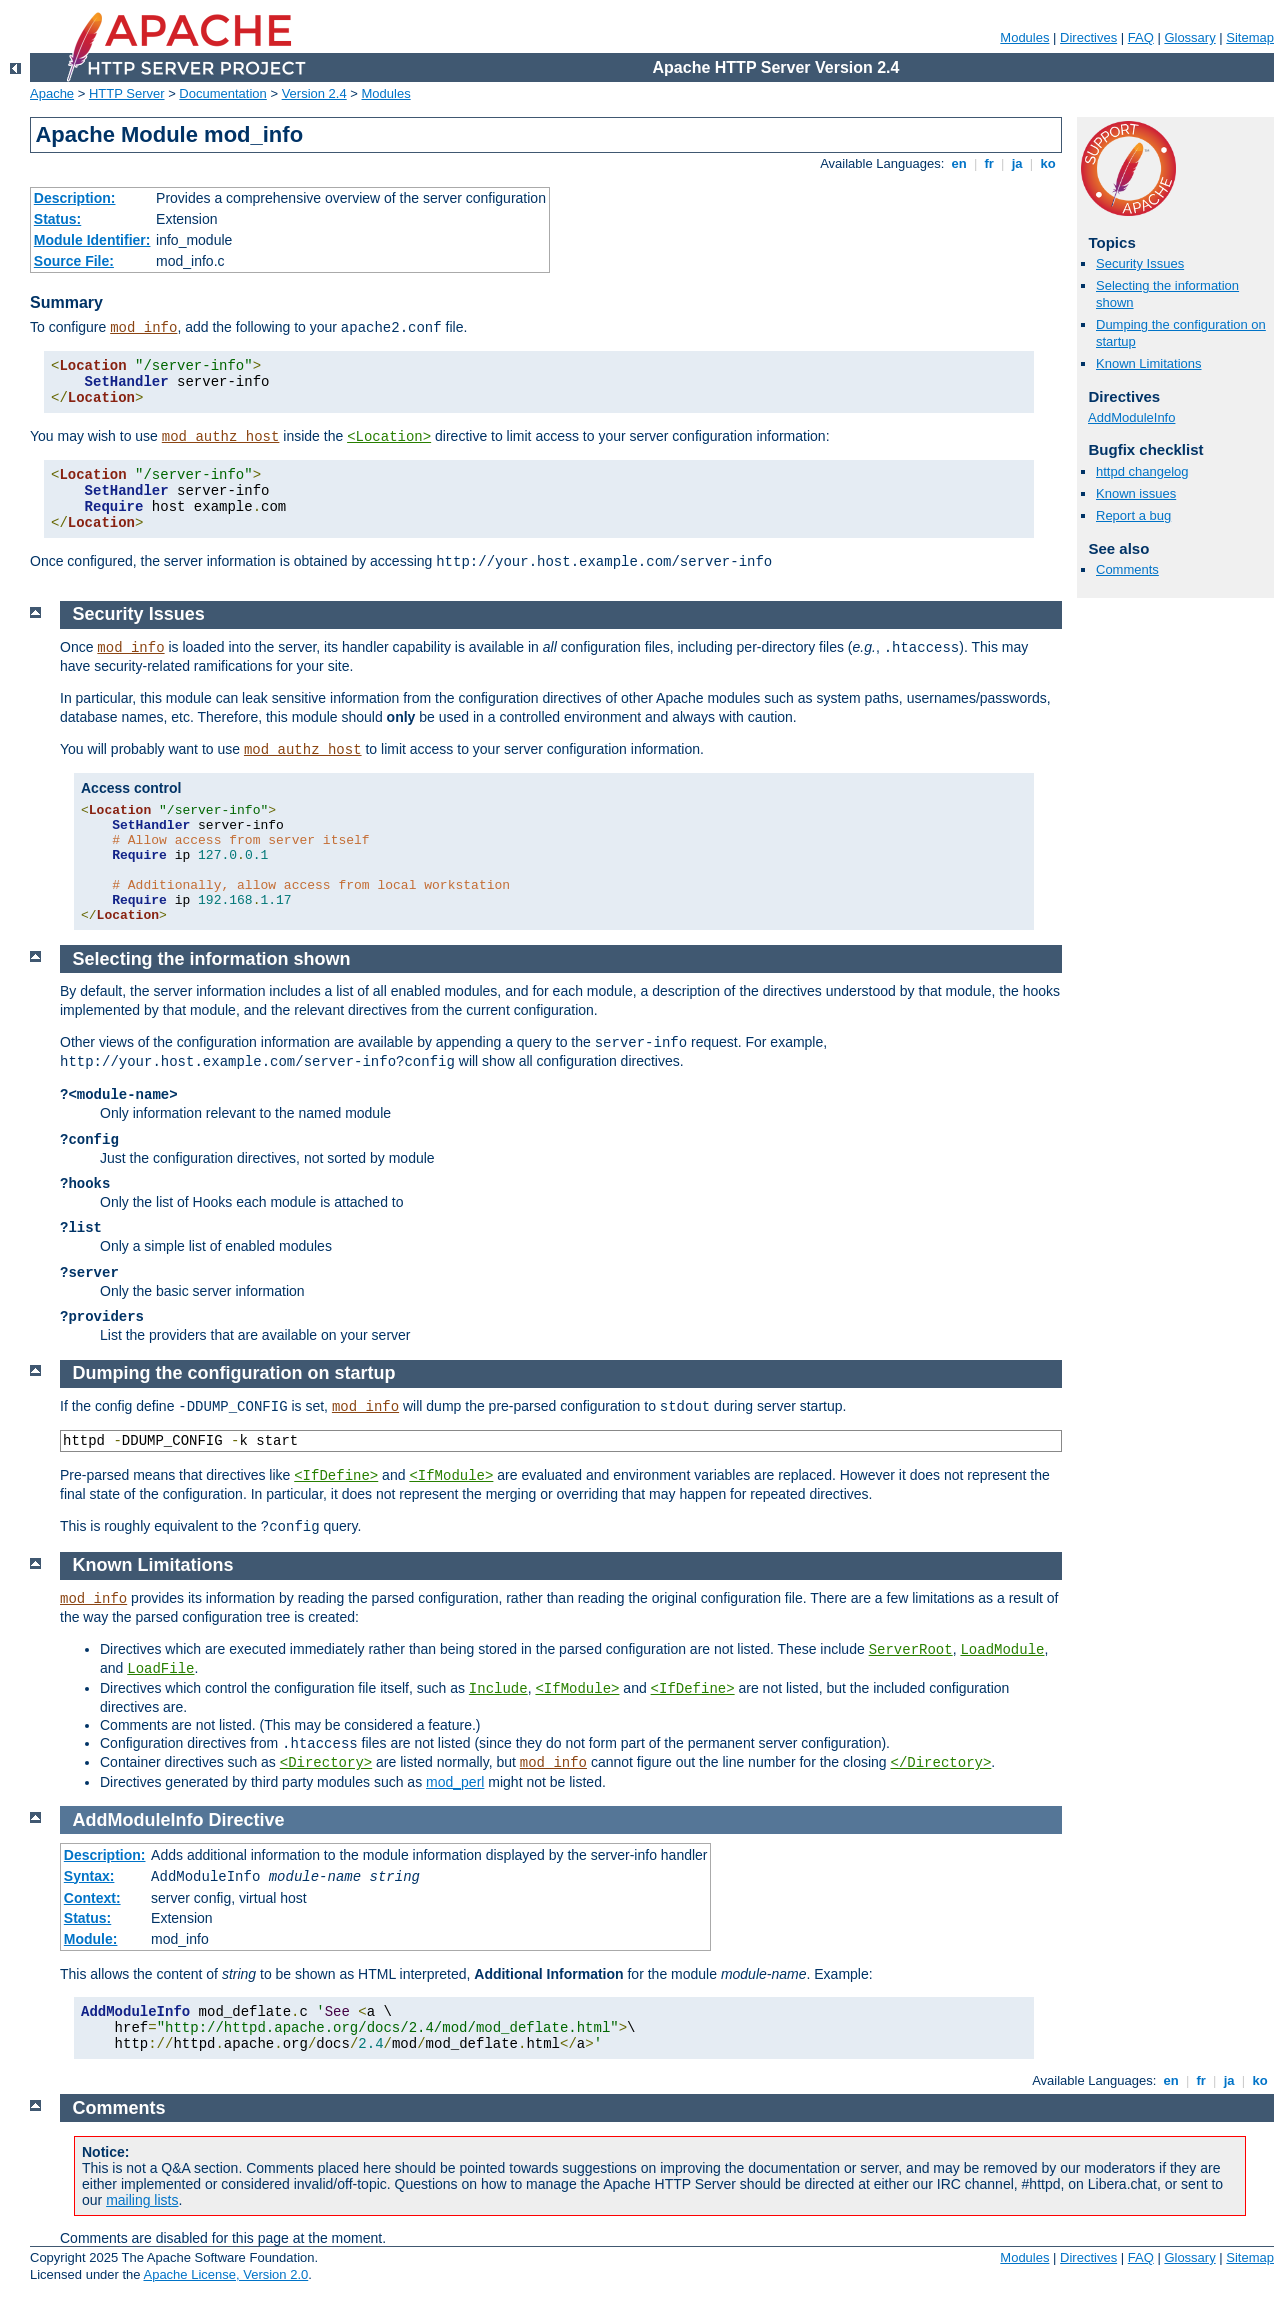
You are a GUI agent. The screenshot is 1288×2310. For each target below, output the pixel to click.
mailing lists (142, 2200)
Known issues (1136, 493)
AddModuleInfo (1131, 417)
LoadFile (160, 1669)
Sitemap (1250, 37)
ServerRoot (911, 1650)
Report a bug (1133, 515)
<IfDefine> (336, 1476)
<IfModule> (451, 1476)
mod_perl (455, 1782)
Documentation (222, 93)
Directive (247, 1820)
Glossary (1189, 37)
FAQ (1141, 37)
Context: (92, 1898)
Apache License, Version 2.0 (225, 2274)
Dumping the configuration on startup (234, 1373)
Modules (1024, 37)
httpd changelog (1142, 471)
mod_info (143, 328)
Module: (91, 1939)
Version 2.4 (314, 93)
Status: (57, 219)
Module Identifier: (92, 240)
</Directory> (941, 1763)
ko (1048, 163)
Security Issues (1140, 263)
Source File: (74, 261)
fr (989, 163)
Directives (1088, 37)
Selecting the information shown (212, 959)
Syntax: (89, 1876)
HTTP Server (127, 93)
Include (498, 1689)
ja (1017, 163)
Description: (75, 198)
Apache (52, 93)
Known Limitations (1149, 363)
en (959, 163)
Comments (1127, 569)
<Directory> (326, 1763)
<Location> (389, 437)
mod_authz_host (221, 437)
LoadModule (1002, 1650)
